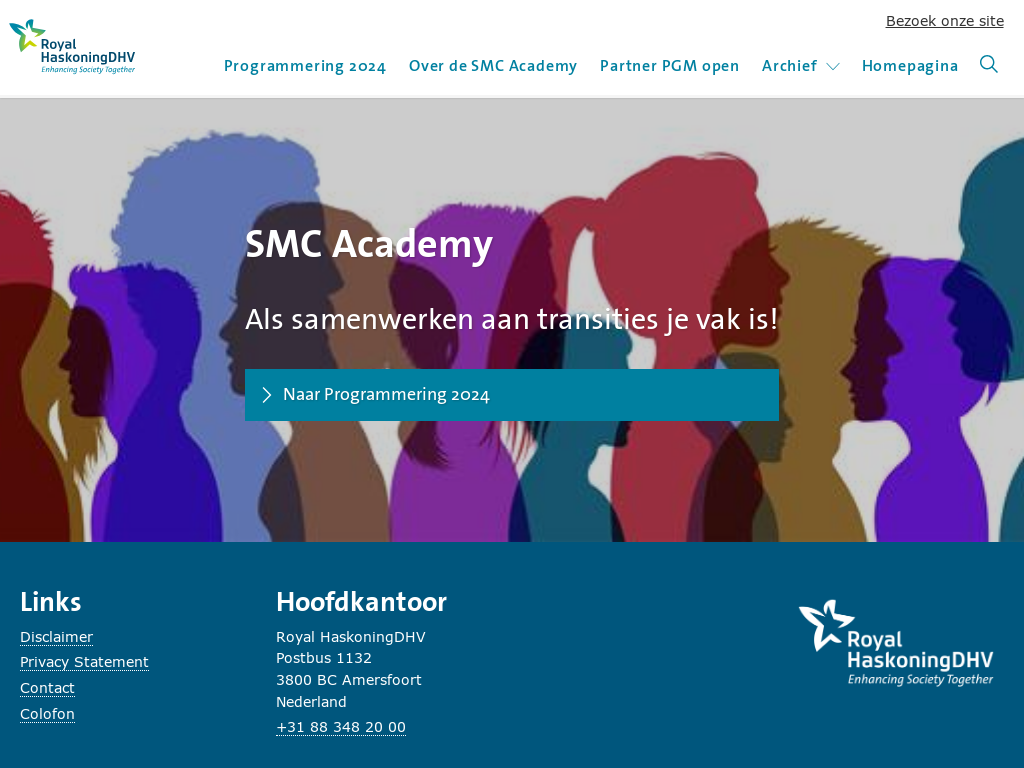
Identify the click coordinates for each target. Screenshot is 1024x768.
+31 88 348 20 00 (341, 726)
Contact (47, 687)
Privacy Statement (84, 661)
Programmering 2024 (305, 65)
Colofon (47, 713)
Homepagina (910, 65)
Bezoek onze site (945, 20)
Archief (801, 65)
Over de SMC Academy (493, 65)
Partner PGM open (670, 65)
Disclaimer (56, 636)
